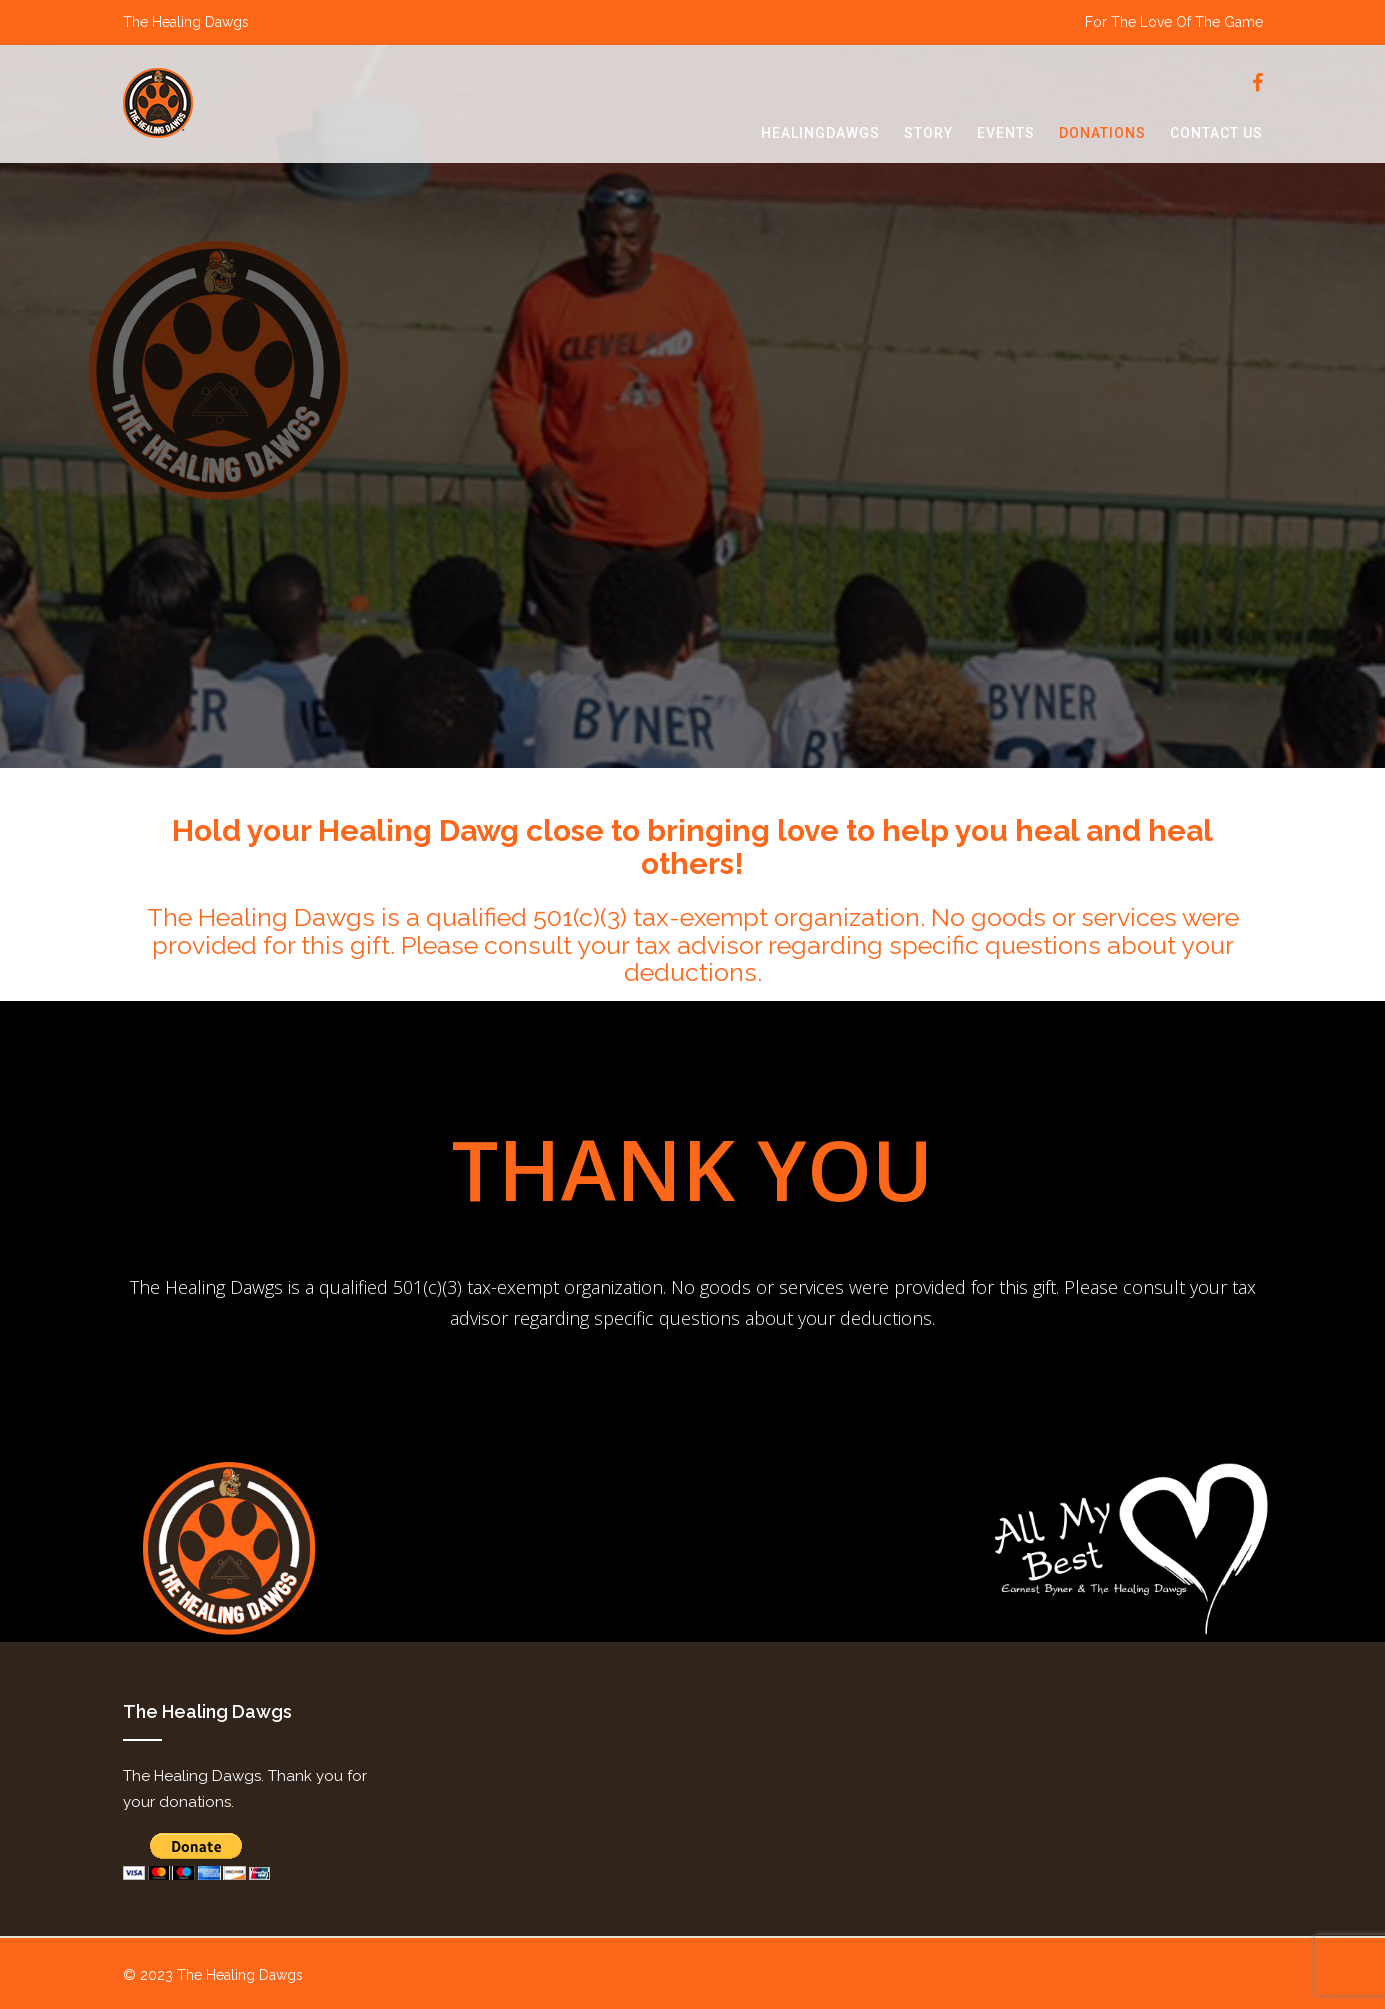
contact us (1216, 133)
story (928, 133)
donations (1102, 133)
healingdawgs (820, 133)
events (1006, 133)
